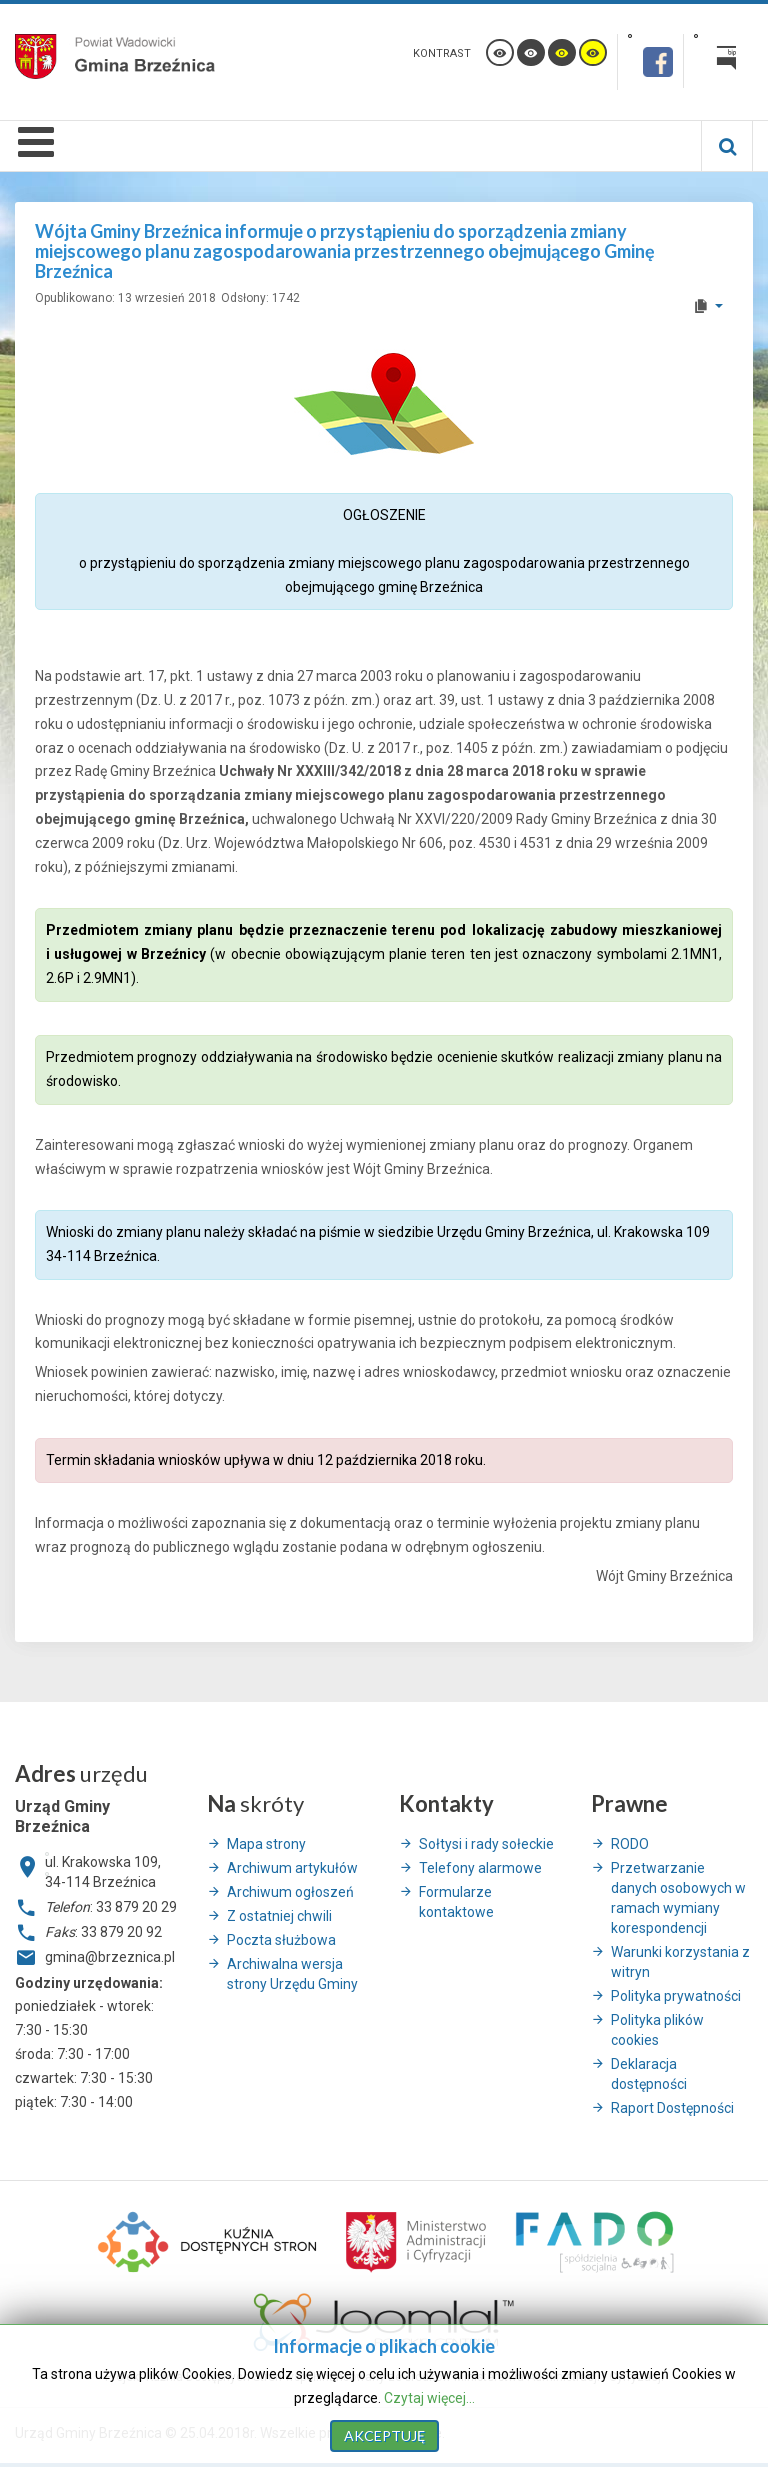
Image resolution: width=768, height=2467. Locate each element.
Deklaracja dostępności (649, 2074)
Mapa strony (266, 1844)
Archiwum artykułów (292, 1868)
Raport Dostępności (672, 2108)
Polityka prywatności (676, 1996)
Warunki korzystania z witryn (680, 1962)
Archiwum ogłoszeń (290, 1892)
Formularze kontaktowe (456, 1902)
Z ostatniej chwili (279, 1916)
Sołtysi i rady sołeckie (486, 1844)
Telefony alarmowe (480, 1868)
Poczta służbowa (281, 1940)
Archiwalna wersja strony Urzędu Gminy (292, 1974)
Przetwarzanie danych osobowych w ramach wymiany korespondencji (678, 1898)
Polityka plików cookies (657, 2030)
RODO (630, 1844)
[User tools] (707, 306)
